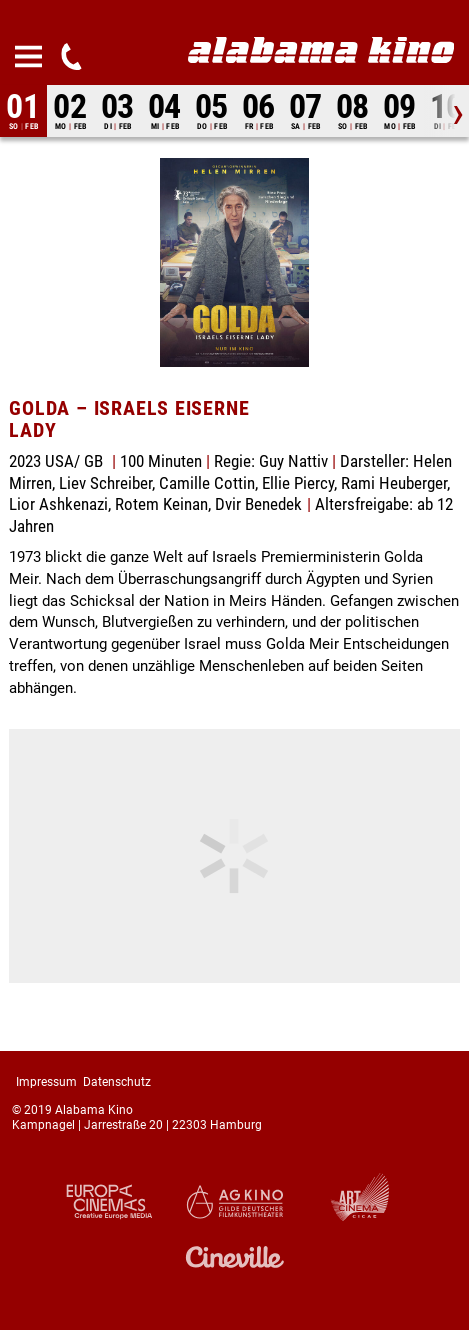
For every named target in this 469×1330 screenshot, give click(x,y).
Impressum (46, 1082)
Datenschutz (117, 1082)
